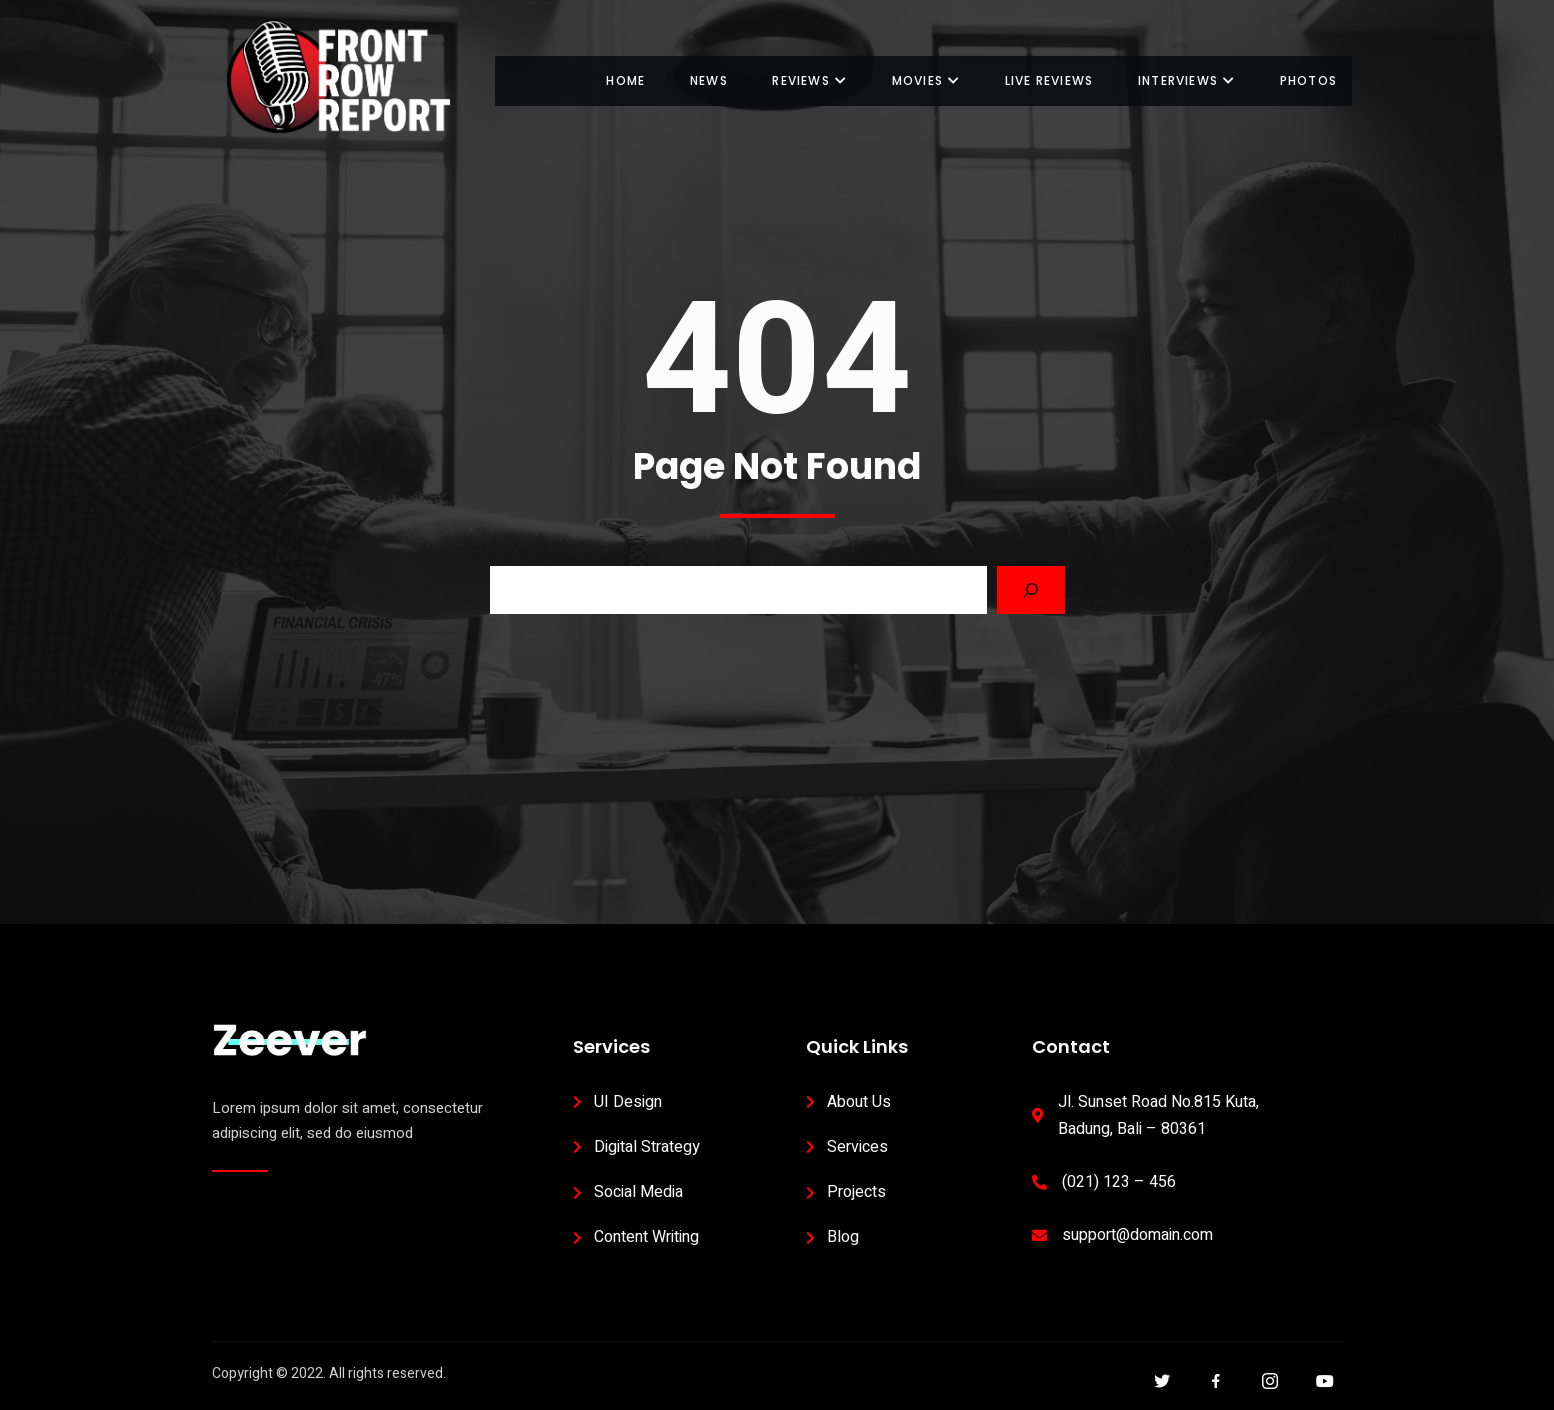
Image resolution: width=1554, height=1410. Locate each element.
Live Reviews (1048, 80)
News (707, 80)
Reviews (808, 80)
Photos (1308, 80)
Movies (925, 80)
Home (624, 80)
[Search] (1031, 590)
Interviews (1186, 80)
